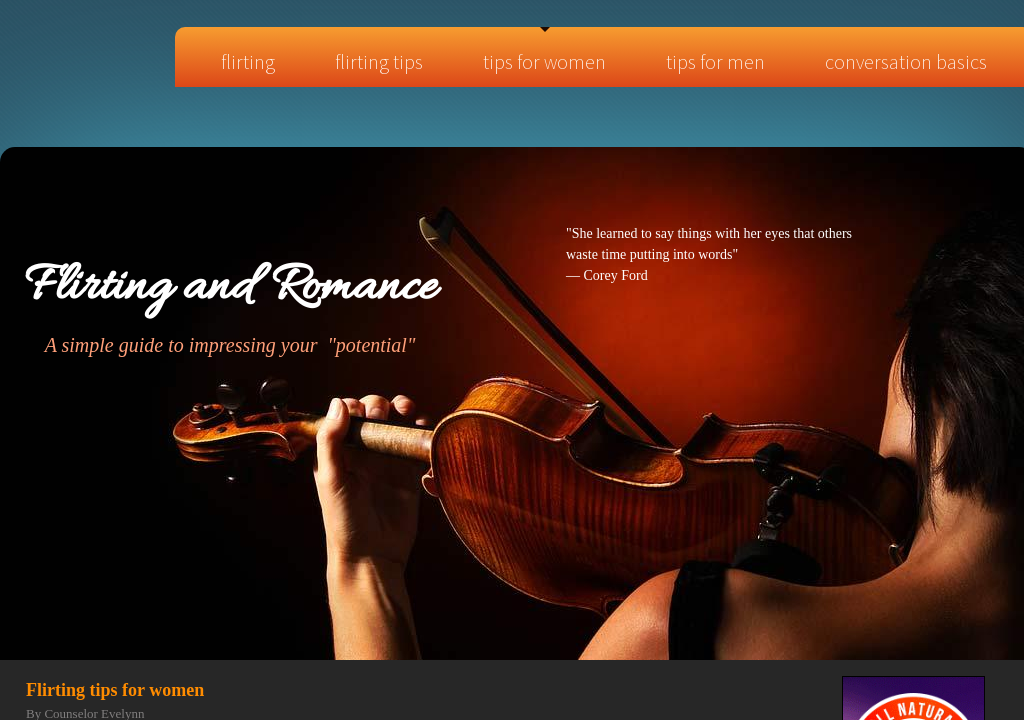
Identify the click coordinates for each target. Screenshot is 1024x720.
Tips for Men (715, 61)
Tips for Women (544, 61)
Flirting (248, 61)
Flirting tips (379, 61)
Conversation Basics (906, 61)
